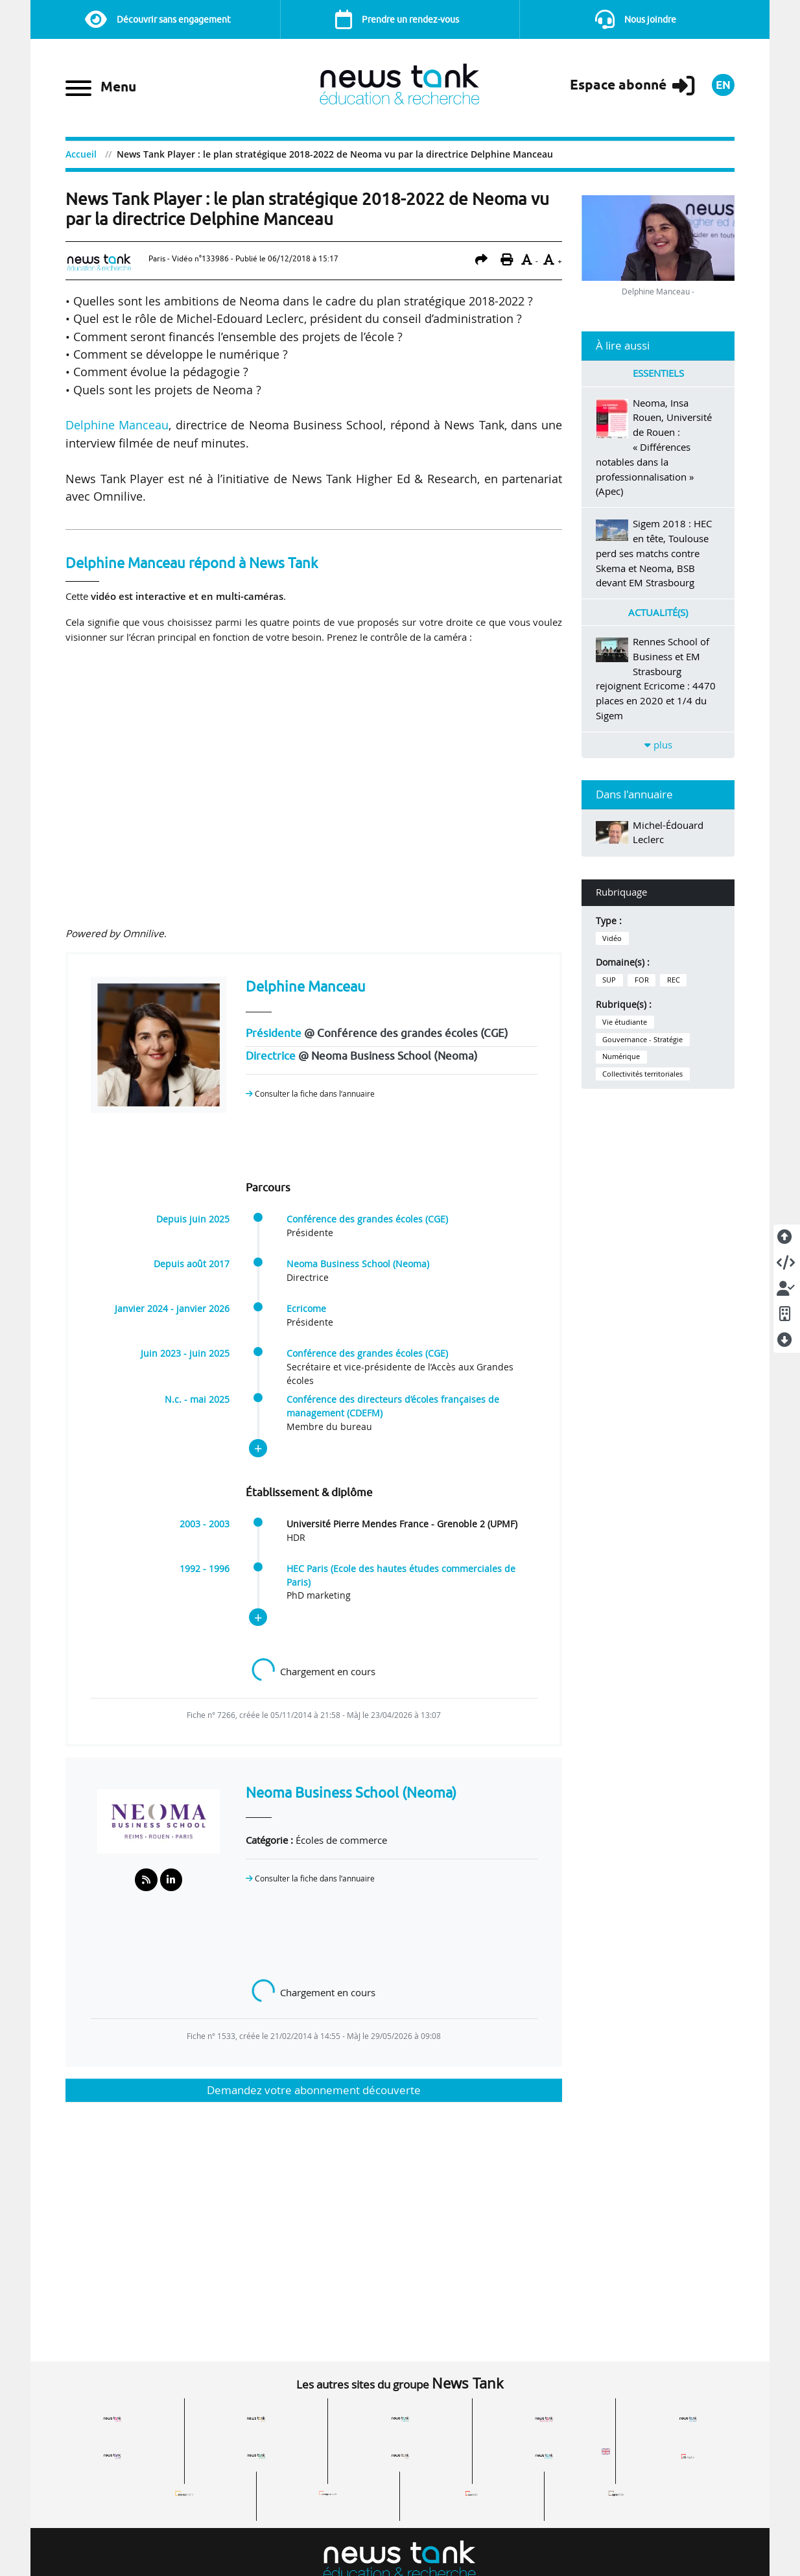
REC (673, 979)
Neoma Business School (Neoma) (358, 1264)
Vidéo (612, 938)
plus (658, 744)
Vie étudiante (624, 1022)
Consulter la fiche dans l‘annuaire (310, 1093)
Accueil (81, 154)
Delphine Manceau (117, 425)
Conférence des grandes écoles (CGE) (367, 1219)
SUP (609, 979)
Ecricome (306, 1309)
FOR (642, 979)
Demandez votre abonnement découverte (314, 2089)
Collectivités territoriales (642, 1074)
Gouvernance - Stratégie (642, 1039)
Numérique (621, 1056)
